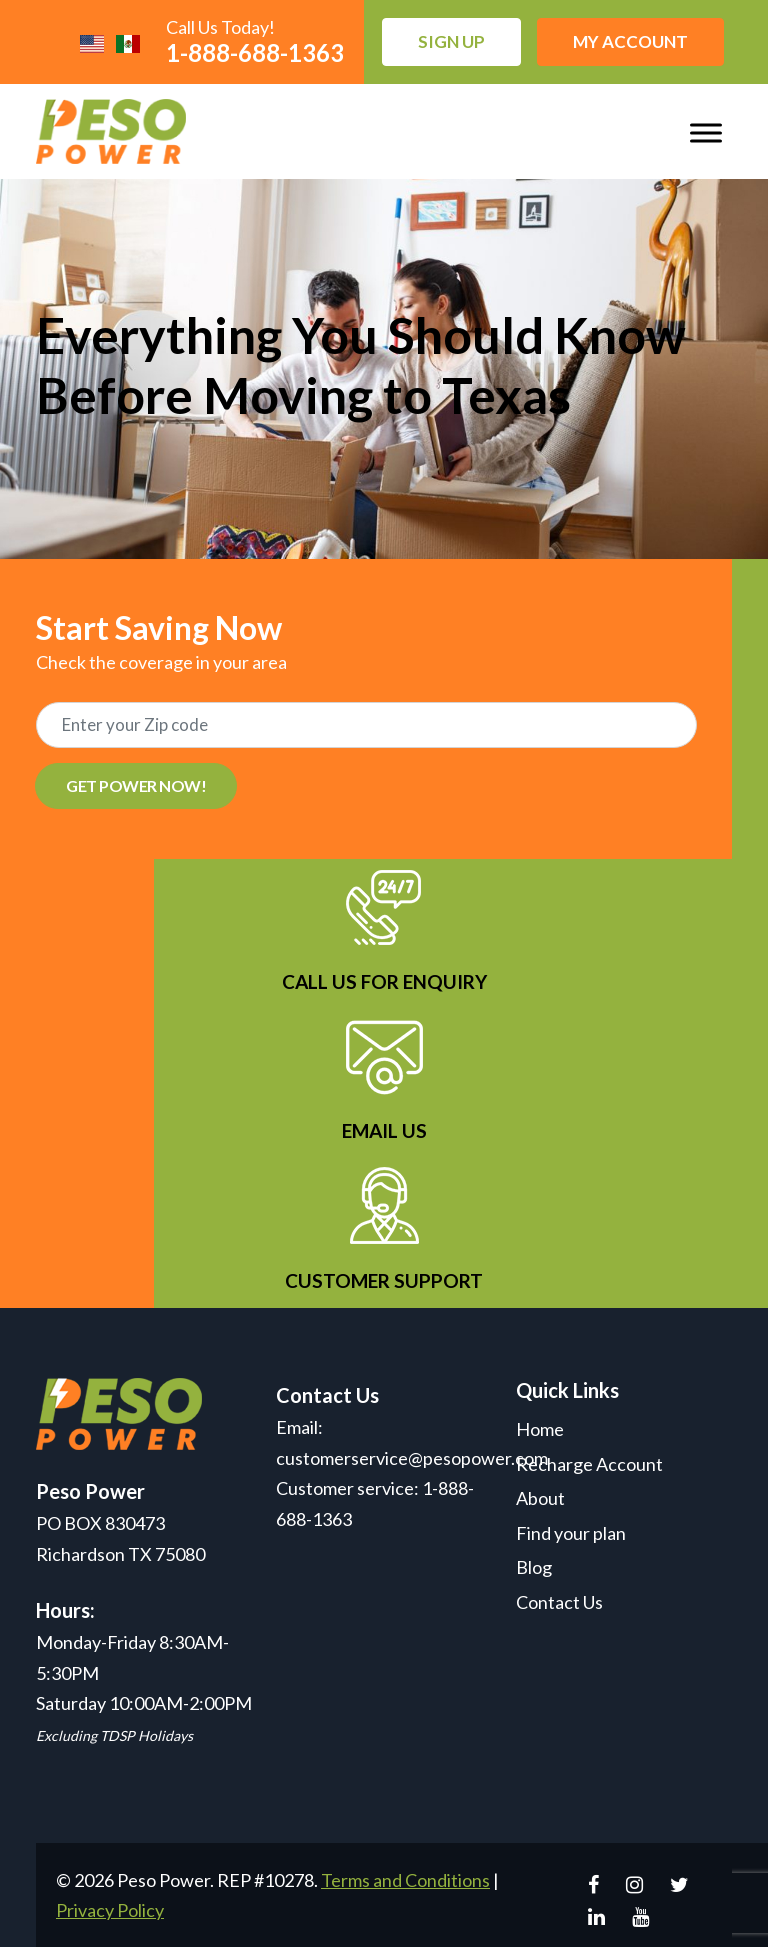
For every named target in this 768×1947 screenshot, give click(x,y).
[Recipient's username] (366, 725)
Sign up (451, 41)
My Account (630, 41)
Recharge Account (589, 1464)
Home (540, 1429)
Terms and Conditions (405, 1880)
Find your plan (571, 1533)
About (540, 1498)
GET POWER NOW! (136, 785)
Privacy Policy (110, 1910)
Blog (534, 1567)
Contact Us (559, 1602)
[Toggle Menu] (706, 132)
